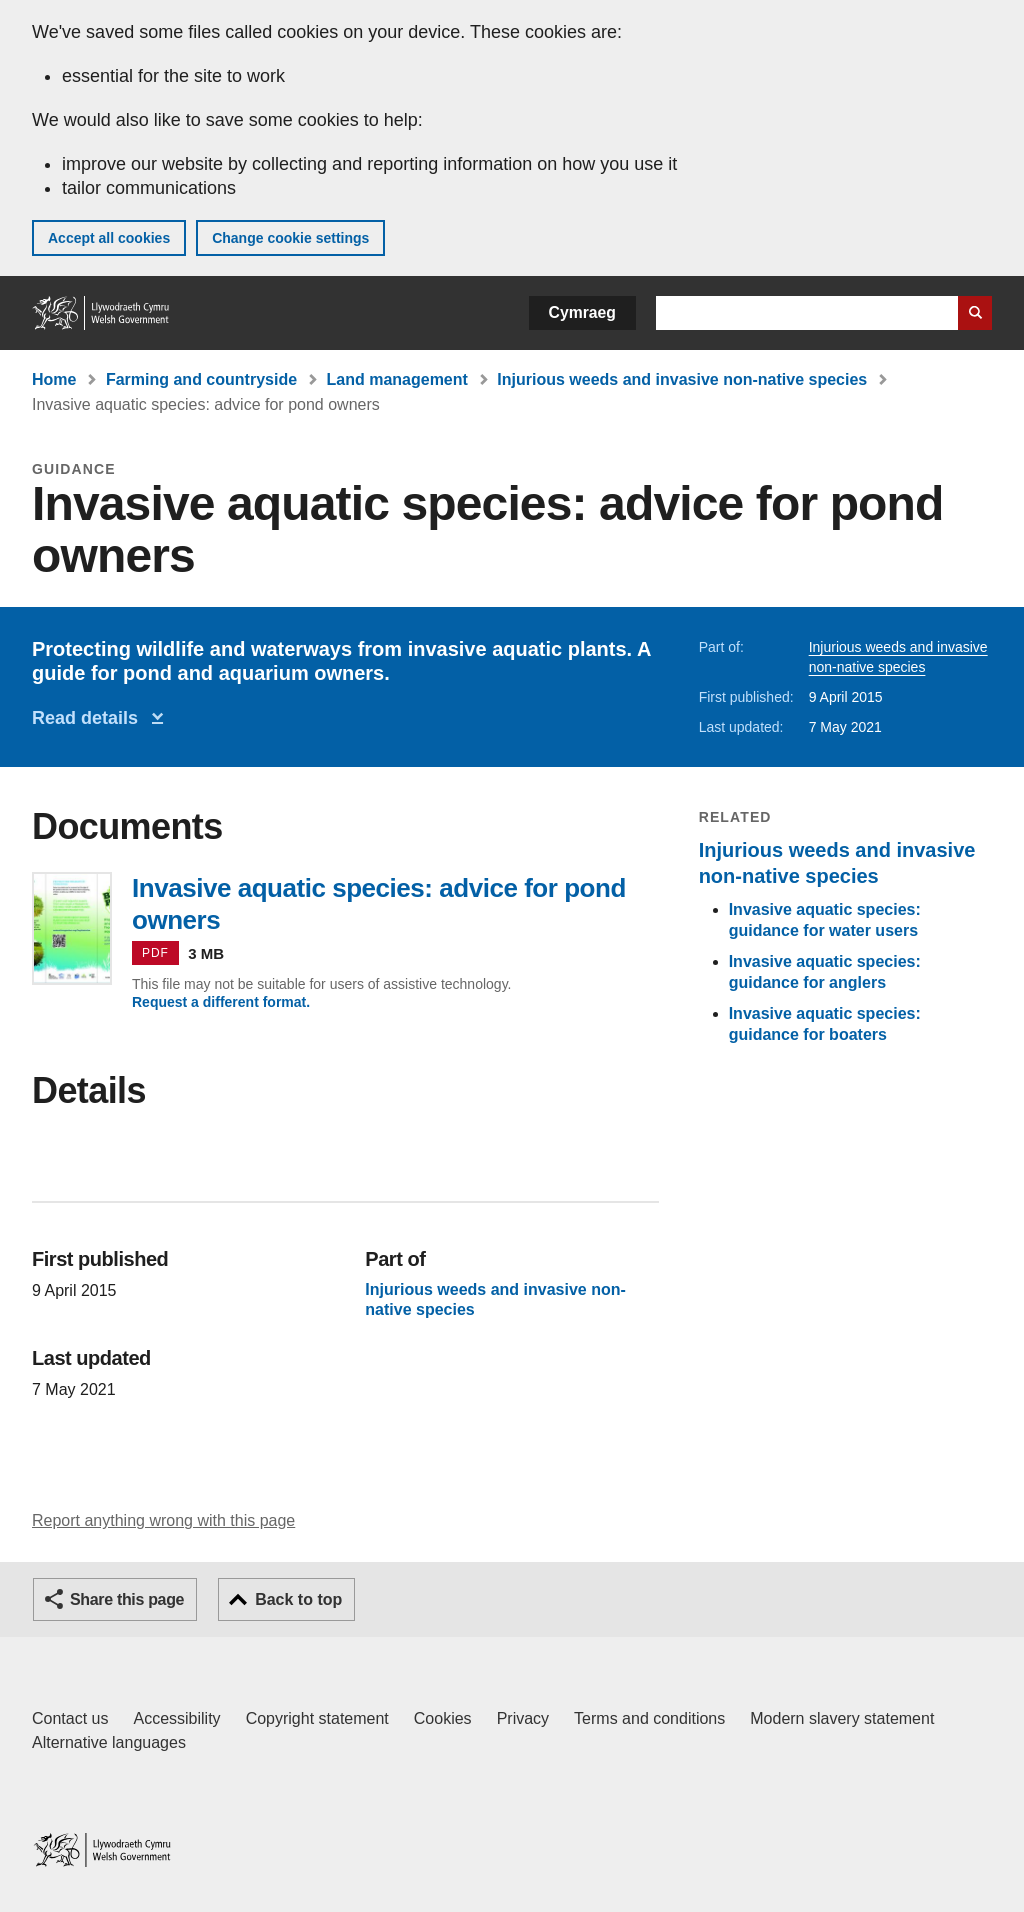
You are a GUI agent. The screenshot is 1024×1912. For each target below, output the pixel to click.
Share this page (127, 1599)
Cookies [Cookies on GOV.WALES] (443, 1718)
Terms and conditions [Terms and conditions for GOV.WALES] (649, 1718)
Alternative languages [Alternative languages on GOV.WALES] (109, 1742)
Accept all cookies (109, 238)
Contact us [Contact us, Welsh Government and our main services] (70, 1718)
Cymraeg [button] (582, 312)
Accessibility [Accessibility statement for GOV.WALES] (176, 1718)
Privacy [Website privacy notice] (523, 1718)
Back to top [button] (298, 1599)
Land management (397, 379)
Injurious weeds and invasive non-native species (682, 379)
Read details (90, 718)
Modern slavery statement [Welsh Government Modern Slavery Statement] (842, 1718)
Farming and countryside (201, 379)
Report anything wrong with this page (163, 1520)
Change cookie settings (290, 238)
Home (54, 379)
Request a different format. (221, 1002)
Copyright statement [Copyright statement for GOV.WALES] (317, 1718)
